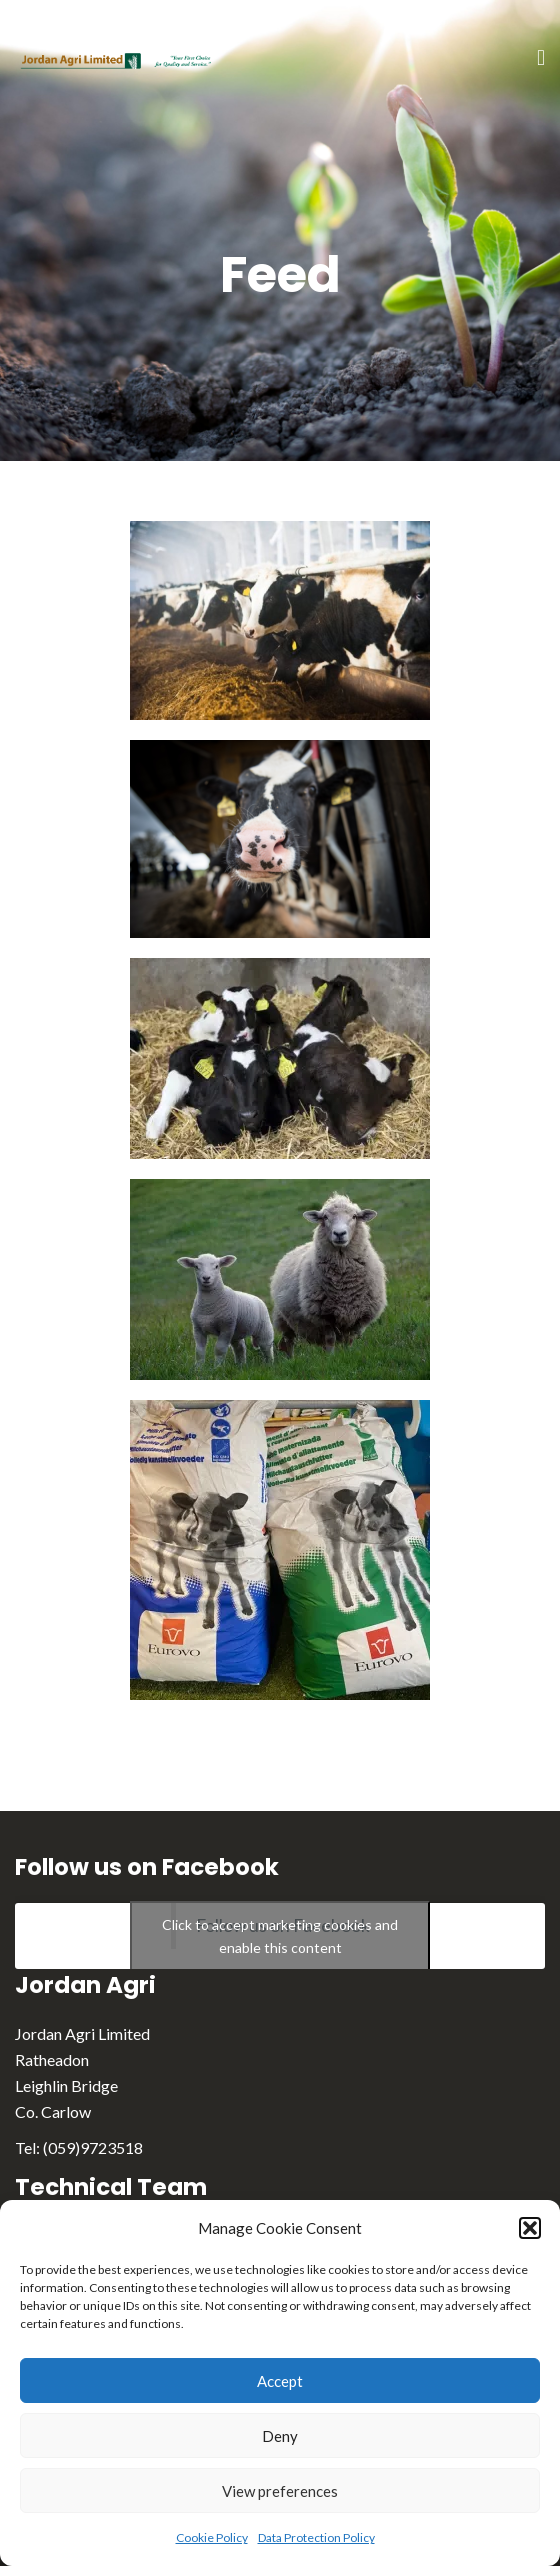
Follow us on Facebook (147, 1867)
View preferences (280, 2491)
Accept (280, 2381)
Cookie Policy (212, 2537)
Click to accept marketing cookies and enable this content (280, 1936)
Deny (280, 2436)
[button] (530, 2228)
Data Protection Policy (316, 2537)
